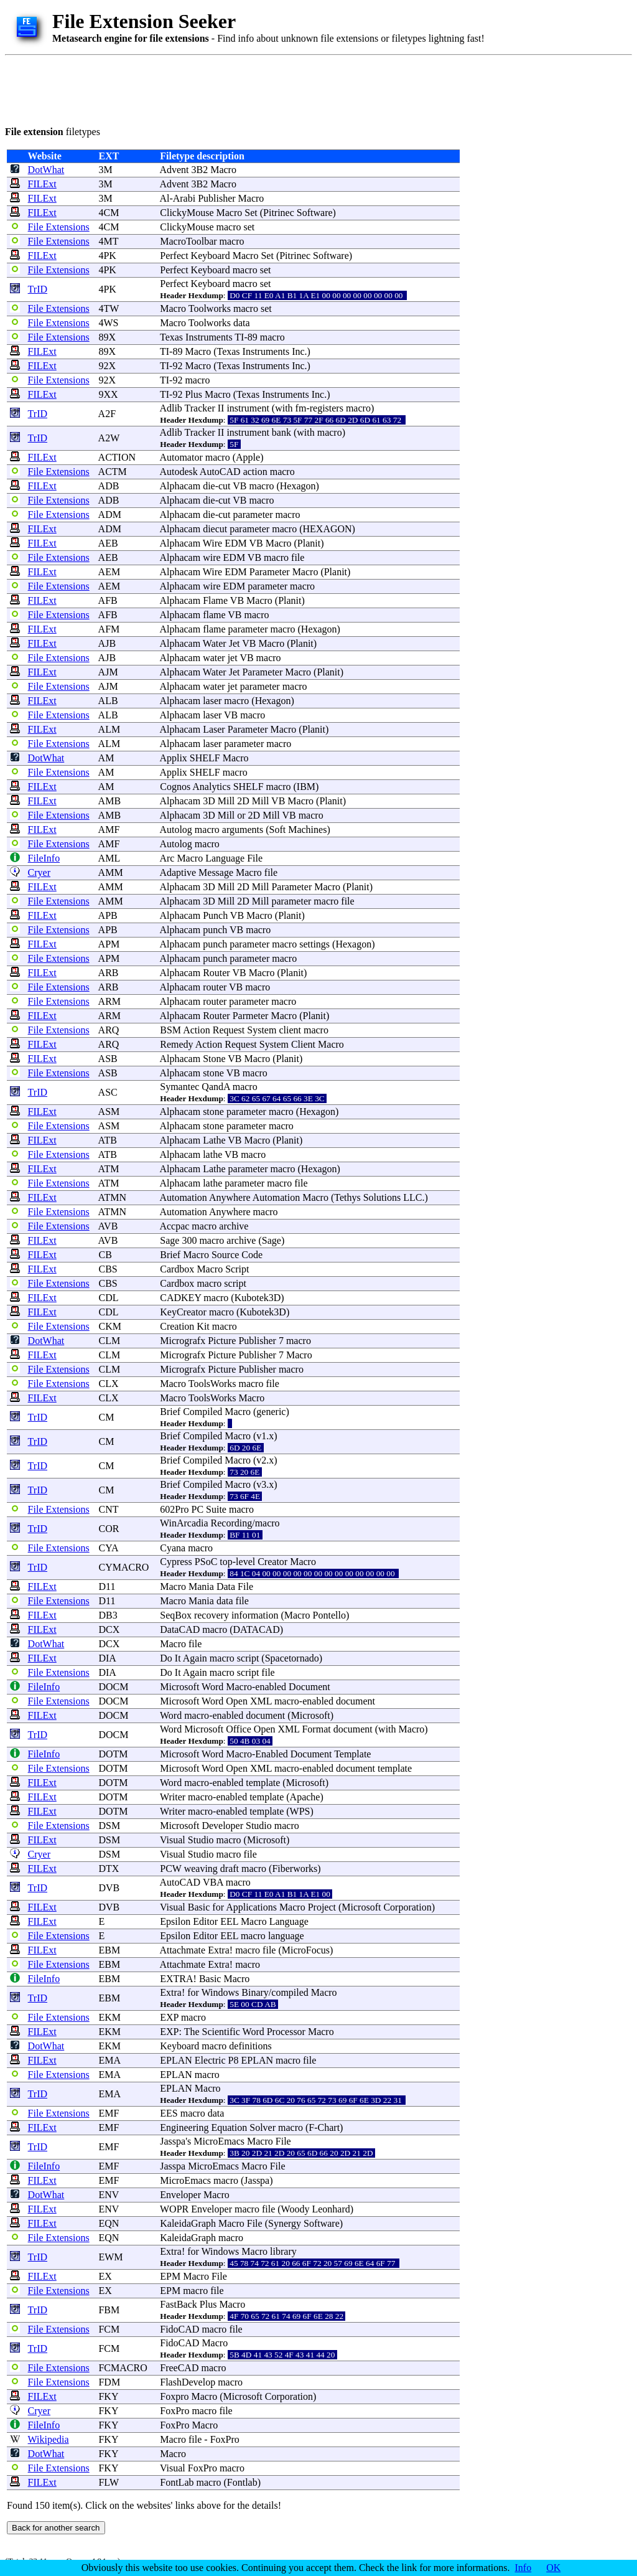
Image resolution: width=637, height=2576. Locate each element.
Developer (222, 1825)
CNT (108, 1509)
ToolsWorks (212, 1383)
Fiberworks (294, 1868)
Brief (170, 1254)
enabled (270, 1686)
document (355, 1701)
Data (225, 1586)
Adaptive (177, 872)
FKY (108, 2396)
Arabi (184, 198)
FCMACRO (122, 2367)
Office (238, 1729)
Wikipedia (48, 2439)
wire (211, 557)
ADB (108, 486)
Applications (251, 1907)
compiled (290, 1992)
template (395, 1768)
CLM (109, 1340)
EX (104, 2276)
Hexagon (298, 486)
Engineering (184, 2127)
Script (237, 1269)
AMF (109, 829)
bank (281, 432)
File (255, 858)
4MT (108, 241)
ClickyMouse (186, 212)
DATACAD (256, 1629)
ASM (109, 1111)
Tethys (347, 1197)
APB (108, 915)
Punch (215, 915)
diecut (215, 529)
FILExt (42, 184)
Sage (169, 1240)
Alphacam (179, 486)
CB (104, 1254)
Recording (232, 1523)
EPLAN (176, 2060)
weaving (201, 1868)
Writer (172, 1797)
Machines (307, 829)
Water (214, 643)
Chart (329, 2127)
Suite (216, 1509)
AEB (108, 543)
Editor (205, 1921)
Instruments (209, 337)
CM (106, 1417)
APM (109, 944)
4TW (108, 308)
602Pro (174, 1509)
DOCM (113, 1686)
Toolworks (209, 308)
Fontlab (242, 2482)
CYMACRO (123, 1567)
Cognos (175, 786)
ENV (108, 2194)
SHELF (205, 758)
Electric (210, 2060)
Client (303, 1044)
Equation (229, 2127)
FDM (109, 2382)
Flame (215, 600)
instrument (247, 408)
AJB (107, 643)
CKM (109, 1326)
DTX (108, 1868)
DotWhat (46, 169)
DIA (107, 1658)
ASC (108, 1092)
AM (106, 758)
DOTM (113, 1754)
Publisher (216, 198)
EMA (109, 2060)
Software (315, 212)
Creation (177, 1326)
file (297, 557)
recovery (211, 1615)
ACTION (117, 457)
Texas (171, 337)
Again (195, 1658)
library (283, 2251)
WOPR (174, 2209)
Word (212, 1686)
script (235, 1283)
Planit (308, 543)
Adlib (170, 408)
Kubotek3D (258, 1297)
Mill (226, 801)
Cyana (172, 1548)
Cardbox (177, 1269)
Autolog (175, 829)
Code (252, 1254)
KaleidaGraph (188, 2223)
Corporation (407, 1907)
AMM (110, 872)
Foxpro (174, 2396)
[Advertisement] (231, 88)
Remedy (176, 1044)
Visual (172, 1840)
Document (309, 1686)
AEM (109, 571)
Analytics (211, 786)
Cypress (176, 1561)
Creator (272, 1561)
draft (229, 1868)
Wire (212, 543)
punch (215, 929)
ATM (108, 1168)
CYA (108, 1548)
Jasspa (172, 2141)
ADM (109, 514)
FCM (108, 2329)
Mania (201, 1586)
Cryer (39, 872)
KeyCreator (183, 1312)
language (286, 1935)
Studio (259, 1825)
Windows (220, 1992)
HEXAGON (327, 529)
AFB (108, 600)
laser (212, 700)
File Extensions (59, 227)
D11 (106, 1586)
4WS (108, 322)
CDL (108, 1297)
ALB (108, 700)
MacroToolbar (188, 241)
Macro (223, 169)
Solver (262, 2127)
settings (314, 944)
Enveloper (180, 2194)
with (283, 408)
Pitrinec (278, 212)
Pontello (329, 1615)
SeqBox (176, 1615)
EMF (108, 2113)
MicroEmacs (218, 2141)
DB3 (107, 1615)
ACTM (112, 471)
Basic (199, 1907)
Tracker (200, 408)
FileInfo (44, 858)
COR (108, 1528)
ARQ (108, 1030)
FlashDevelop (187, 2382)
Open (237, 1701)
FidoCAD (179, 2329)
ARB (108, 972)
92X (107, 365)
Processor (286, 2031)
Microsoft (179, 1686)
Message (215, 872)
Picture (222, 1340)
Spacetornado (292, 1658)
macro (228, 227)
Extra (219, 1950)
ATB (107, 1140)
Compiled (202, 1411)
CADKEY (180, 1297)
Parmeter (251, 1015)
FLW (108, 2482)
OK (553, 2567)
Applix (173, 758)
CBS (107, 1269)
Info (523, 2567)
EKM (109, 2017)
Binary (255, 1992)
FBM (108, 2310)
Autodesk (178, 471)
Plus (193, 394)
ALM (109, 729)
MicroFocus (306, 1950)
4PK (107, 255)
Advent (173, 169)
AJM (108, 672)
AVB (108, 1226)
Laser (214, 729)
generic (271, 1411)
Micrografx (182, 1340)
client (290, 1030)
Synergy (284, 2223)
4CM (108, 212)
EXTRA (176, 1978)
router (214, 987)
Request (229, 1030)
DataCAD (180, 1629)
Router (216, 972)
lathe (212, 1154)
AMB (109, 801)
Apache (305, 1797)
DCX (108, 1629)
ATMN (112, 1197)
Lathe (214, 1140)
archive (233, 1226)
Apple (248, 457)
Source (225, 1254)
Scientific (221, 2031)
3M (105, 169)
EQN (108, 2223)
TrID (37, 289)
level (245, 1561)
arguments (242, 829)
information (255, 1615)
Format (316, 1729)
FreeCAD (179, 2367)
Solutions (382, 1197)
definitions (250, 2046)
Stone (214, 1058)
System (261, 1030)
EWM (110, 2257)
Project (322, 1907)
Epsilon (175, 1921)
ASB (108, 1058)
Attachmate (182, 1950)
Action (196, 1030)
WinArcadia (184, 1523)
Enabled (271, 1754)
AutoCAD (220, 471)
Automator (180, 457)
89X (107, 337)
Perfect (174, 255)
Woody (295, 2209)
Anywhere (230, 1197)
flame (214, 614)
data (241, 322)
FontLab (176, 2482)
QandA (216, 1086)
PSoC (206, 1561)
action (255, 471)
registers (326, 408)
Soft (277, 829)
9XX (108, 394)
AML (109, 858)
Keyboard (210, 255)
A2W (108, 438)
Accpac (174, 1226)
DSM (109, 1825)
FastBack (178, 2304)
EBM (109, 1950)
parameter (253, 514)
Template (352, 1754)
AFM (109, 629)
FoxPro (174, 2410)
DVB (108, 1888)
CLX (108, 1383)
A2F (107, 413)
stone (213, 1073)
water (214, 657)
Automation (183, 1197)
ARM (109, 1001)
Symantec (179, 1086)
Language (224, 858)
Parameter (269, 571)
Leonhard (331, 2209)
